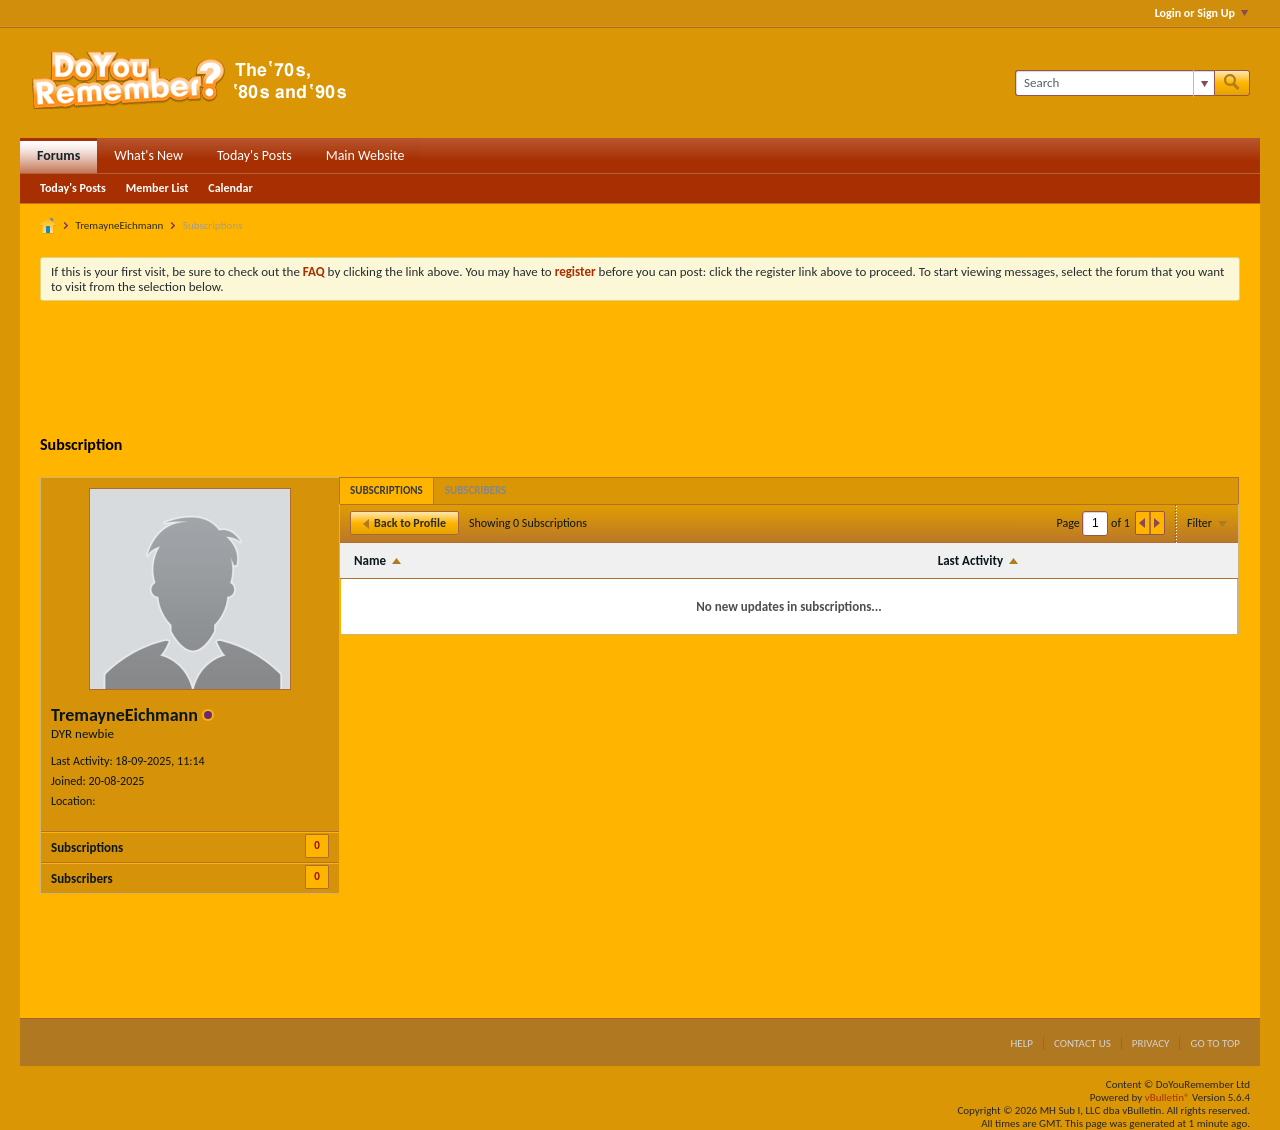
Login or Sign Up (1201, 13)
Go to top (1215, 1043)
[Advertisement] (640, 371)
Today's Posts (254, 155)
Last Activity (970, 560)
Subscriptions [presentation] (386, 490)
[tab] (386, 490)
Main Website (365, 155)
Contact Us (1082, 1043)
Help (1021, 1043)
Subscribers (82, 878)
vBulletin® (1167, 1097)
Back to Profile (404, 523)
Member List (157, 188)
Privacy (1151, 1043)
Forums (58, 155)
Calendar (230, 188)
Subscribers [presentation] (476, 490)
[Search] (1114, 83)
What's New (148, 155)
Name (370, 560)
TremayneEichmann (120, 225)
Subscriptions (87, 847)
